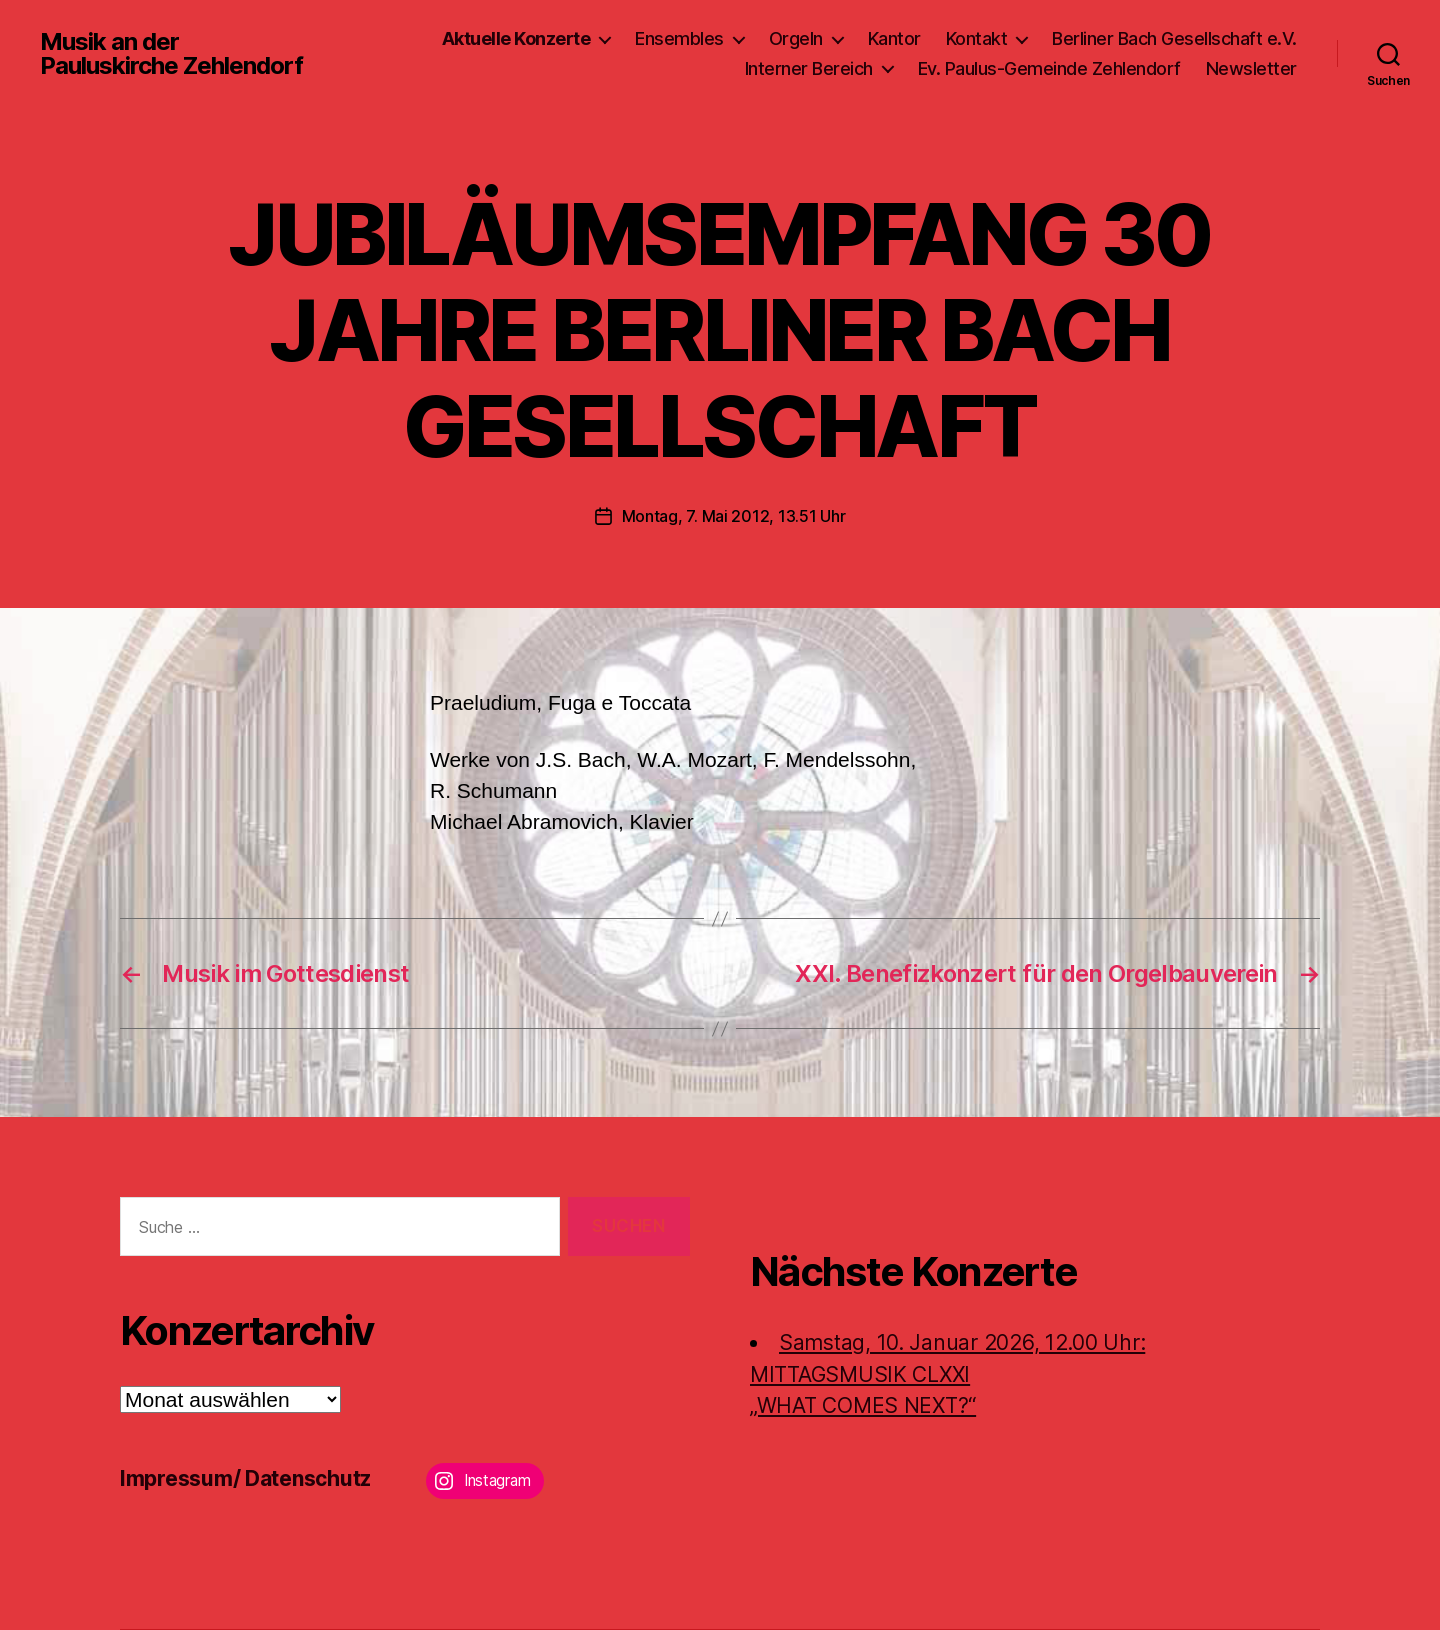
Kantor (894, 38)
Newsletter (1251, 68)
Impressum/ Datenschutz (245, 1478)
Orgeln (796, 38)
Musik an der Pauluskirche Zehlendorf (171, 54)
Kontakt (977, 38)
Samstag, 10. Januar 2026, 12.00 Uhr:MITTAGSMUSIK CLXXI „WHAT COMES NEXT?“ (947, 1374)
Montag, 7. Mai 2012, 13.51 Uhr (734, 516)
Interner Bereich (809, 68)
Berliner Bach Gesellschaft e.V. (1174, 38)
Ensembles (679, 38)
